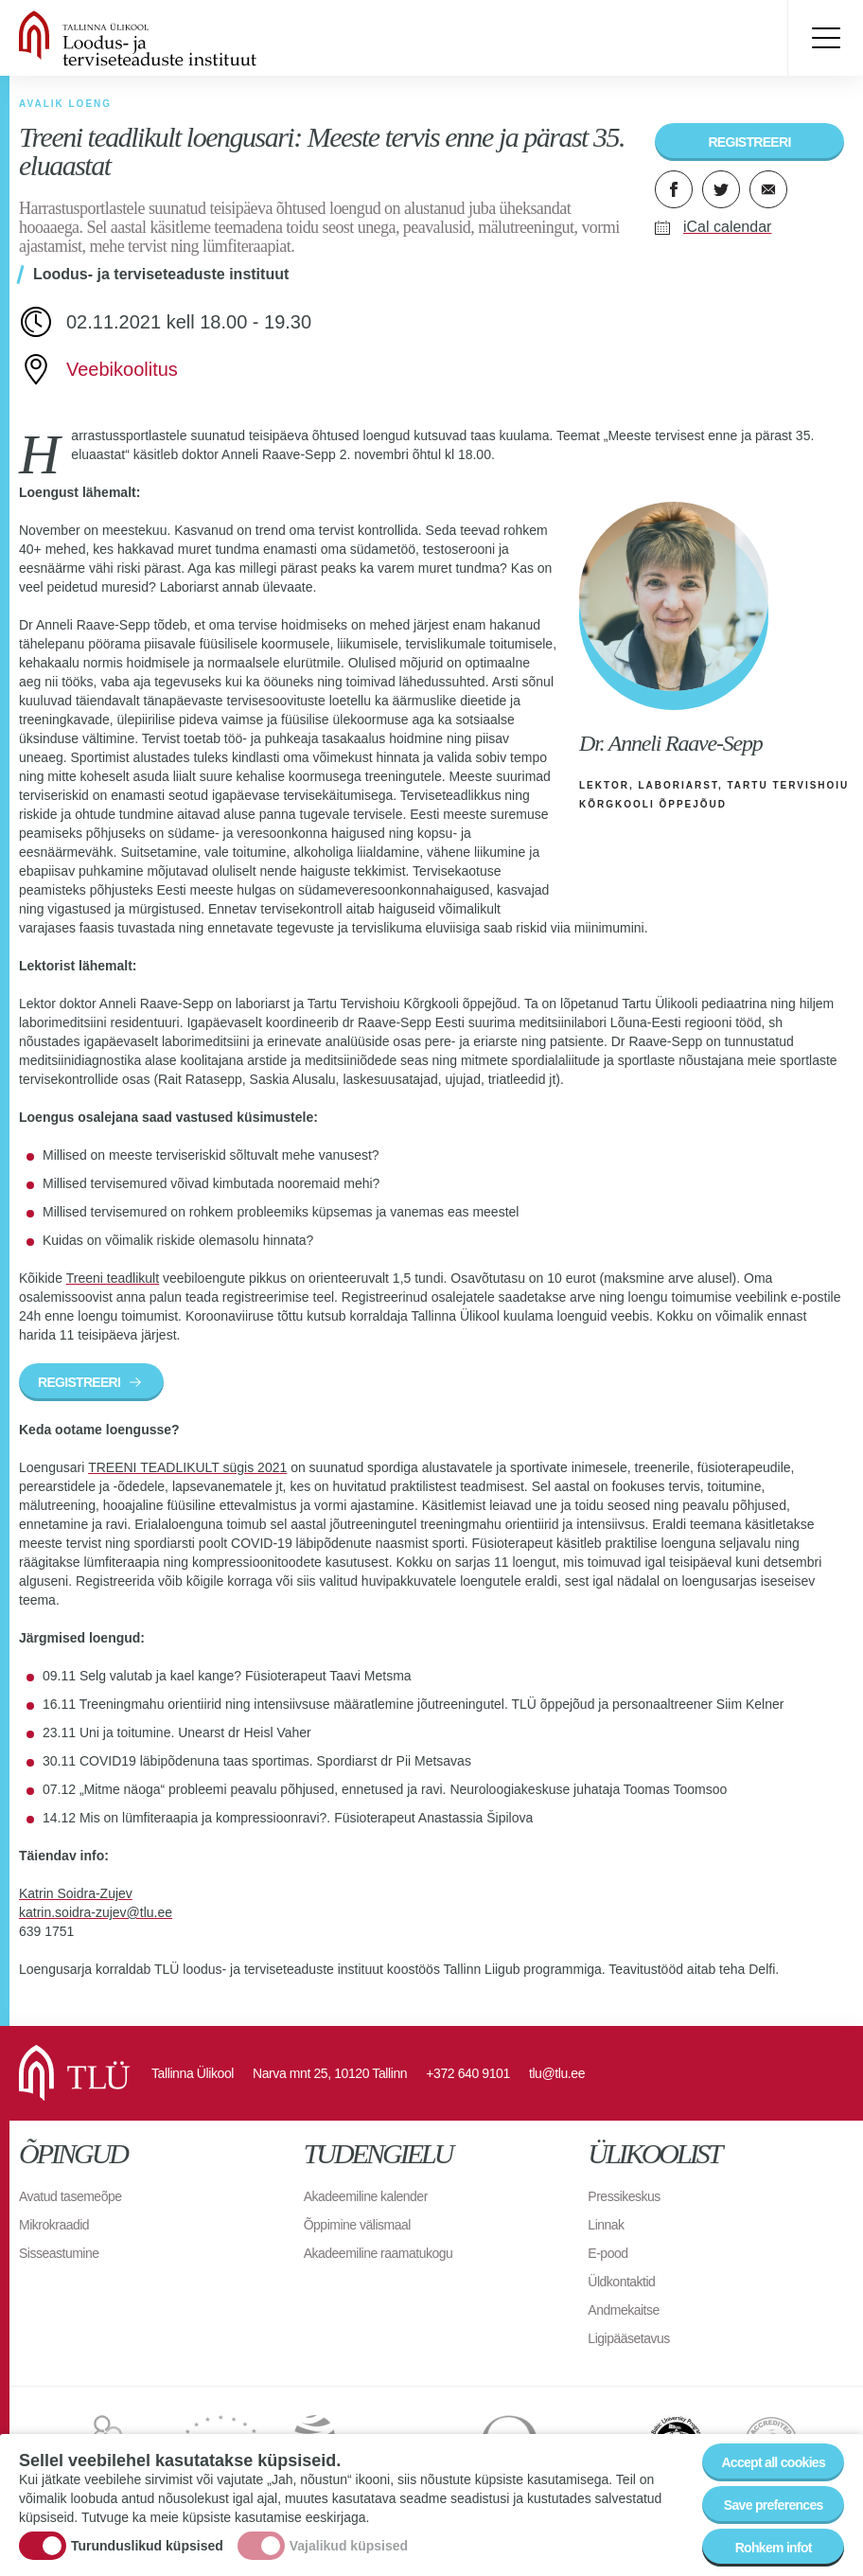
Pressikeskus (624, 2196)
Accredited (771, 2443)
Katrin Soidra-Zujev (75, 1893)
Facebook (674, 189)
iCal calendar (727, 227)
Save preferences (773, 2518)
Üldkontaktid (621, 2281)
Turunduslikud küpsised (147, 2559)
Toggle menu (825, 38)
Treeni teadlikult (112, 1278)
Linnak (606, 2224)
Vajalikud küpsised (349, 2559)
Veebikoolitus (122, 369)
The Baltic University (675, 2443)
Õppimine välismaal (357, 2224)
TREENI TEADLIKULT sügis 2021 (187, 1467)
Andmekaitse (623, 2310)
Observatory (544, 2443)
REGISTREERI (749, 142)
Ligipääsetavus (628, 2338)
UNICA (220, 2443)
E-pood (607, 2253)
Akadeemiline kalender (366, 2196)
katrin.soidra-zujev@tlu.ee (95, 1912)
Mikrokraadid (54, 2224)
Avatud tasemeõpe (70, 2196)
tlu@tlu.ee (557, 2073)
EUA (368, 2443)
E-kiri (768, 189)
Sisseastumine (59, 2253)
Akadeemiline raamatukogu (378, 2253)
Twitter (721, 189)
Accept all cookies (773, 2475)
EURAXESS (105, 2443)
